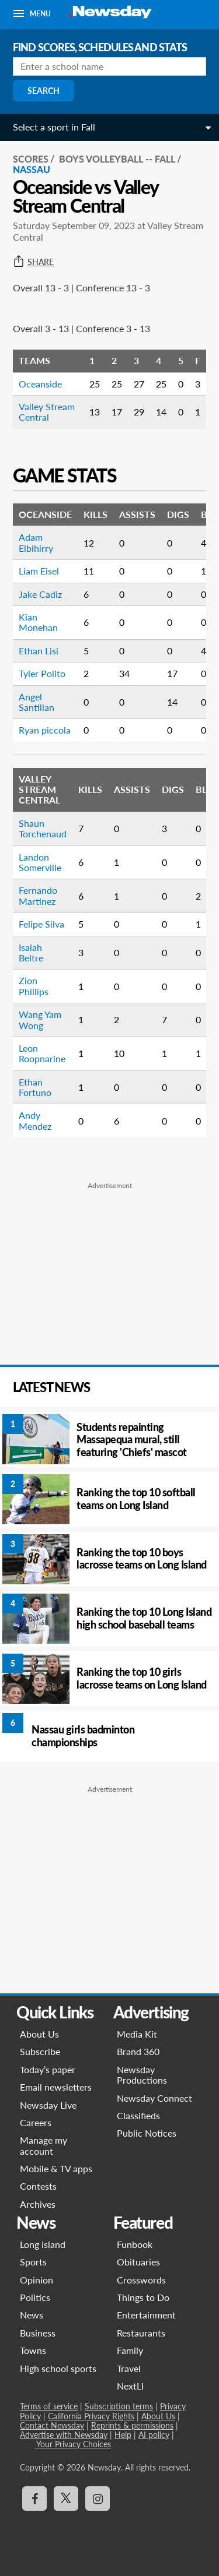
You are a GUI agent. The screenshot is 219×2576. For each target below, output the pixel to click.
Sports (33, 2261)
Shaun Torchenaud (43, 828)
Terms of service (49, 2406)
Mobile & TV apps (56, 2168)
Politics (35, 2297)
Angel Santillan (36, 702)
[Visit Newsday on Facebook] (34, 2498)
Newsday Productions (142, 2074)
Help (122, 2435)
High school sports (58, 2368)
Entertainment (146, 2314)
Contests (38, 2185)
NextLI (130, 2385)
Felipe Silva (41, 923)
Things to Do (143, 2297)
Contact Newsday (52, 2425)
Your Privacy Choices (72, 2444)
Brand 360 (138, 2051)
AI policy (153, 2435)
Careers (35, 2122)
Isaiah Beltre (31, 952)
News (31, 2314)
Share (33, 262)
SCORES (30, 158)
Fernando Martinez (38, 895)
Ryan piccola (45, 729)
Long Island (42, 2244)
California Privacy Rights (91, 2416)
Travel (129, 2368)
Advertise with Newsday (63, 2435)
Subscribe (40, 2051)
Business (37, 2332)
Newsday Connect (154, 2097)
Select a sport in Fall (54, 126)
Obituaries (138, 2261)
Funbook (134, 2244)
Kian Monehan (38, 622)
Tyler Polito (42, 673)
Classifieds (138, 2115)
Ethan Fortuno (35, 1087)
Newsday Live (48, 2104)
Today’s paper (47, 2069)
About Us (39, 2033)
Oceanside (40, 383)
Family (130, 2350)
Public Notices (146, 2132)
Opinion (36, 2279)
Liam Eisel (39, 570)
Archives (37, 2203)
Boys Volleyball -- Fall (117, 158)
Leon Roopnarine (42, 1053)
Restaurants (141, 2332)
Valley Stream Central (47, 411)
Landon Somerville (40, 862)
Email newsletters (56, 2086)
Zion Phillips (33, 985)
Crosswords (141, 2279)
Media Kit (137, 2033)
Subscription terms (119, 2406)
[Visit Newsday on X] (66, 2498)
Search (43, 91)
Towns (33, 2350)
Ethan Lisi (38, 650)
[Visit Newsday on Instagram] (97, 2498)
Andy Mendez (35, 1120)
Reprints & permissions (132, 2425)
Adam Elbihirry (36, 542)
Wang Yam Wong (40, 1019)
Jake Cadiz (40, 594)
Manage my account (43, 2145)
